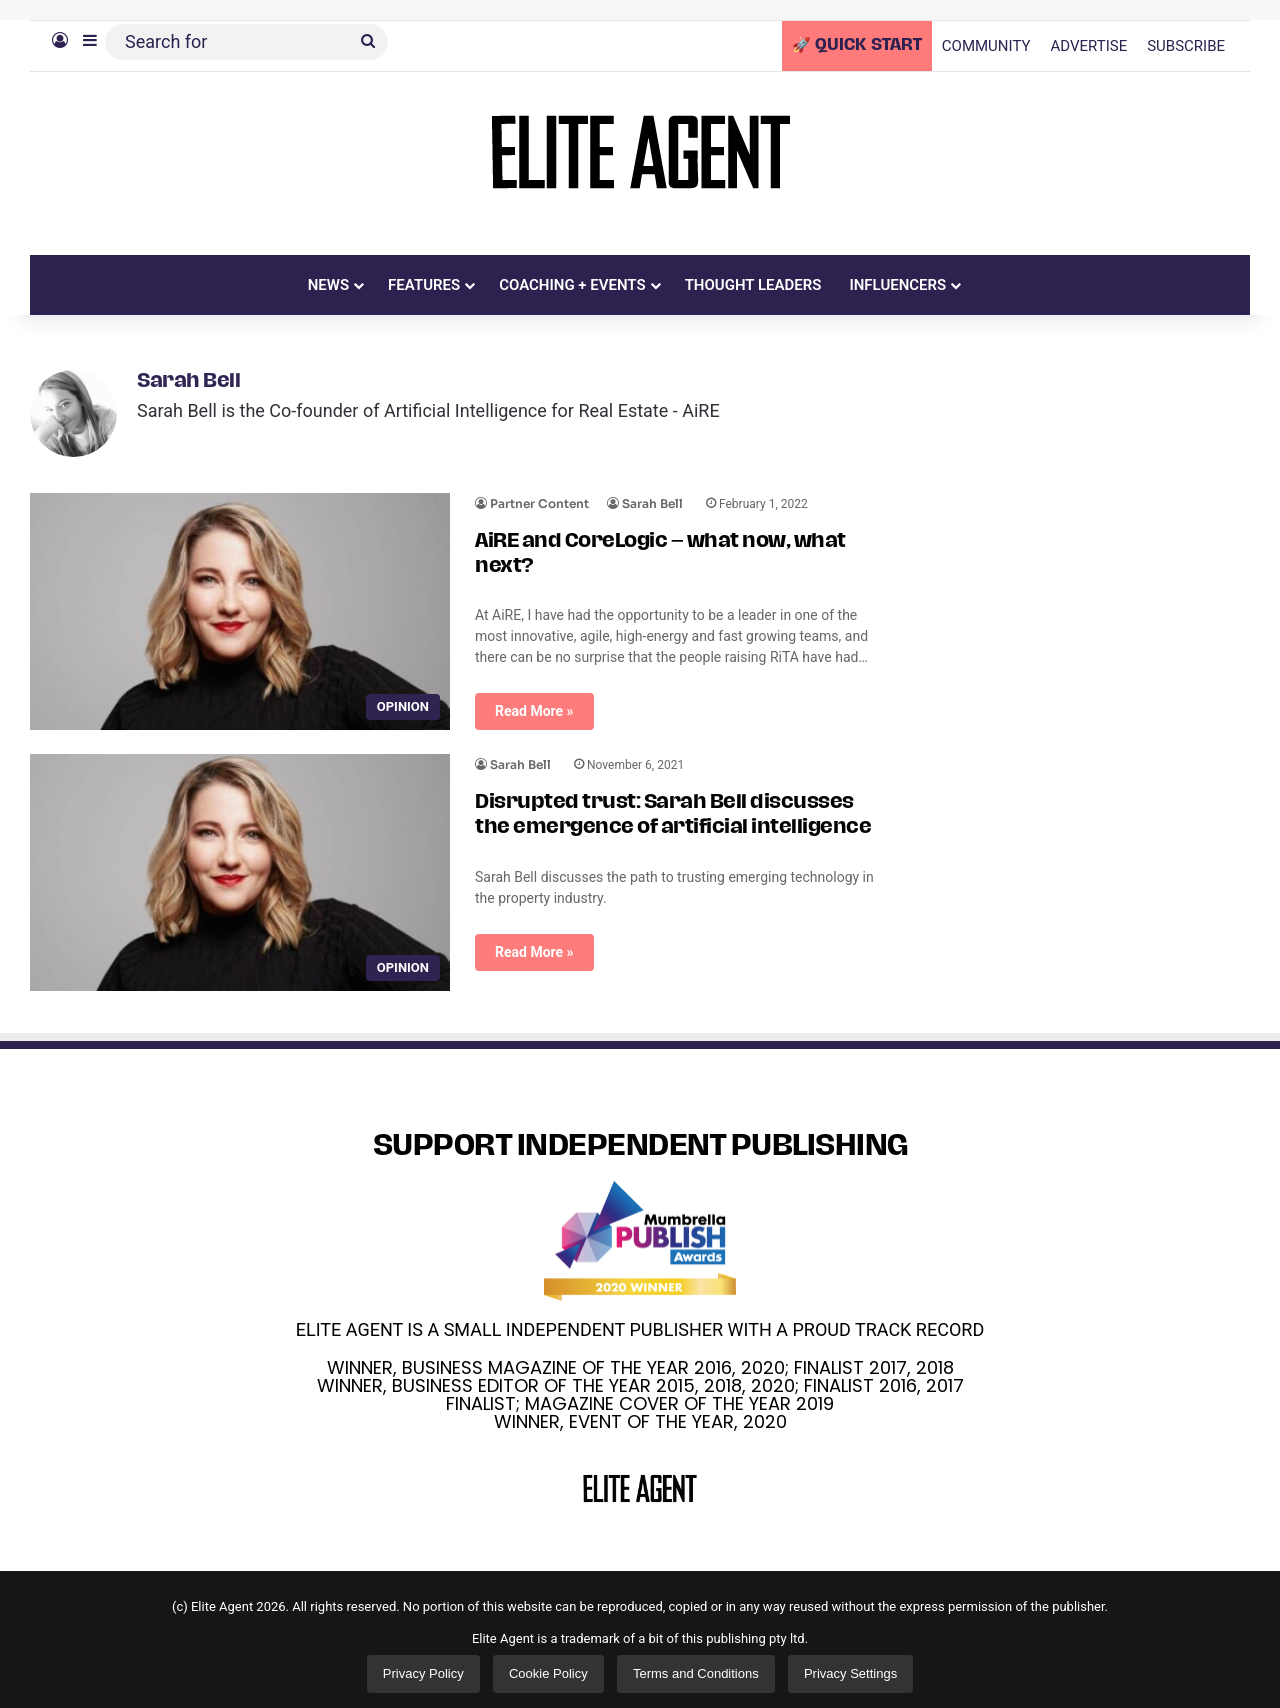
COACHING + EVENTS (572, 285)
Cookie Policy (548, 1668)
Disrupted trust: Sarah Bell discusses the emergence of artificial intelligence (673, 809)
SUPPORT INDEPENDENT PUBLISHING (640, 1141)
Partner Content (539, 497)
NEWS (328, 285)
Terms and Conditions (696, 1668)
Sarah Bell (188, 382)
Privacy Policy (423, 1668)
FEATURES (424, 285)
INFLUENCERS (897, 285)
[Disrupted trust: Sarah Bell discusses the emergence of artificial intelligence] (240, 866)
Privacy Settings (850, 1668)
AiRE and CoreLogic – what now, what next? (660, 548)
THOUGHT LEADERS (753, 285)
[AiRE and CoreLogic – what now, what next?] (240, 605)
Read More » (534, 705)
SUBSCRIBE (1186, 46)
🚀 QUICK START (857, 46)
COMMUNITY (986, 46)
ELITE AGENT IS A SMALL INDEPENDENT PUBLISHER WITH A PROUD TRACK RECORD (640, 1323)
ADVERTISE (1089, 46)
